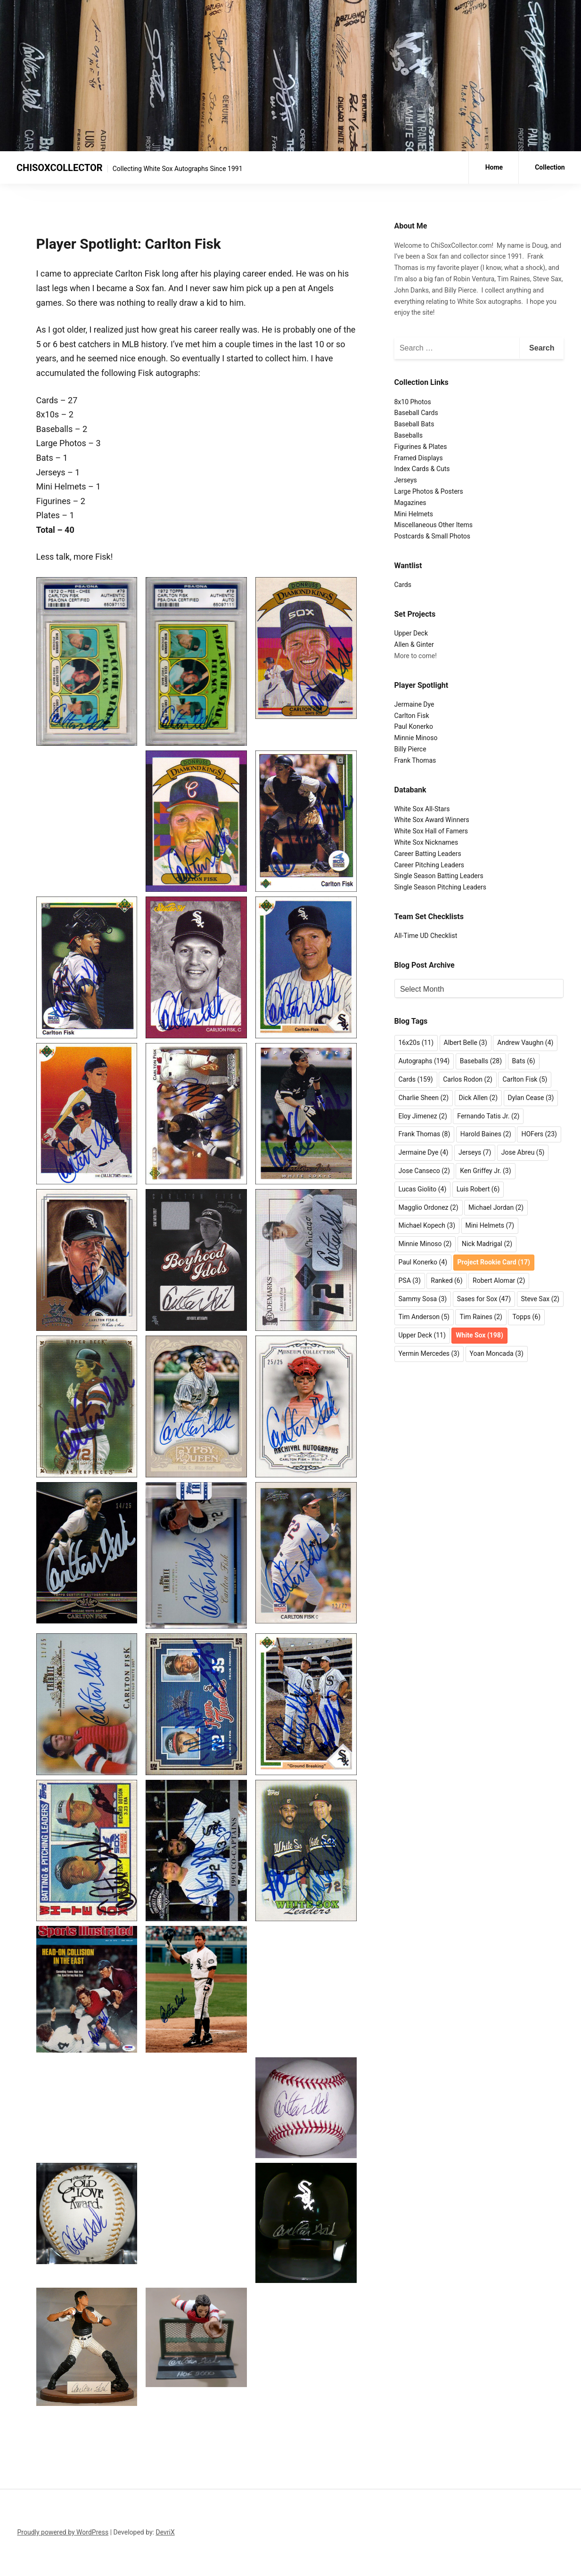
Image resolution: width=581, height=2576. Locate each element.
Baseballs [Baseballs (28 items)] (481, 1061)
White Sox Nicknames (426, 842)
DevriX (165, 2532)
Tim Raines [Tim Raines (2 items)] (480, 1317)
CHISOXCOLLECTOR (59, 167)
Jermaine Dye (414, 704)
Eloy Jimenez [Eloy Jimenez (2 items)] (423, 1116)
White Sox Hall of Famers (431, 831)
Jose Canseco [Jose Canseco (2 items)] (424, 1170)
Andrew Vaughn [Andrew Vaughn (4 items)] (525, 1042)
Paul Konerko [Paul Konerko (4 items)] (423, 1262)
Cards (402, 584)
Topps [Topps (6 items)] (526, 1317)
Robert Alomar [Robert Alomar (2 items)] (499, 1280)
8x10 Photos (412, 402)
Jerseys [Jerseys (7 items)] (474, 1152)
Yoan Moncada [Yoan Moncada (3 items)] (497, 1353)
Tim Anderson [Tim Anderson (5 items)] (424, 1317)
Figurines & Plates (420, 446)
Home (494, 167)
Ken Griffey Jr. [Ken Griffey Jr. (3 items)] (485, 1170)
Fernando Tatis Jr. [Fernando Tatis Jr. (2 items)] (488, 1116)
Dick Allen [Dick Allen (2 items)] (478, 1097)
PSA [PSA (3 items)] (410, 1280)
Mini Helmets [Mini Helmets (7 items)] (490, 1225)
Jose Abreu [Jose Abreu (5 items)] (523, 1152)
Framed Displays (418, 458)
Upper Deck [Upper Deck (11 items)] (422, 1335)
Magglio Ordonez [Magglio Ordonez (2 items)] (428, 1207)
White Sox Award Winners (431, 819)
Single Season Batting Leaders (438, 876)
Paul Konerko (414, 726)
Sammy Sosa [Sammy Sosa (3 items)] (423, 1299)
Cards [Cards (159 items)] (416, 1079)
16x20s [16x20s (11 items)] (416, 1042)
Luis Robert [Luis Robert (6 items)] (478, 1189)
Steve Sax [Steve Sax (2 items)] (540, 1299)
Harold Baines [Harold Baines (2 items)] (485, 1134)
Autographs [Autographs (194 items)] (424, 1061)
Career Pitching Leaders (429, 865)
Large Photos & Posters (428, 491)
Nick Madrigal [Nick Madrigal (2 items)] (487, 1243)
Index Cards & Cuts (422, 469)
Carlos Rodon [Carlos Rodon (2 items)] (467, 1079)
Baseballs (408, 435)
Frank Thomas (415, 760)
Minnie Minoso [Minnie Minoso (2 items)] (425, 1243)
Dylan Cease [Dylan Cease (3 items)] (531, 1097)
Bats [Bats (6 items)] (523, 1061)
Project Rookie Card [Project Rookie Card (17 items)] (494, 1262)
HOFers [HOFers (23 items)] (538, 1134)
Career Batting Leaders (427, 853)
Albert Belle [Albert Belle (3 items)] (465, 1042)
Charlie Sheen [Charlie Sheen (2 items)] (424, 1097)
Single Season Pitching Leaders (440, 887)
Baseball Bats (414, 424)
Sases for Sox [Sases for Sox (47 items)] (484, 1299)
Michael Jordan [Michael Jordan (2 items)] (496, 1207)
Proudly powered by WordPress (63, 2532)
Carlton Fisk (411, 715)
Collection (550, 167)
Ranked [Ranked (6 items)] (446, 1280)
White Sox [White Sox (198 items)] (479, 1335)
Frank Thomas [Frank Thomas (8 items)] (424, 1134)
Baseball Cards (416, 412)
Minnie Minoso (416, 738)
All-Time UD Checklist (426, 935)
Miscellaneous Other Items (433, 525)
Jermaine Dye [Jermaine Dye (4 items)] (424, 1152)
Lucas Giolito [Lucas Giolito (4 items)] (423, 1189)
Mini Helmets (414, 514)
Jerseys (405, 480)
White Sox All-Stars (422, 809)
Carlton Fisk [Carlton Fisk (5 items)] (524, 1079)
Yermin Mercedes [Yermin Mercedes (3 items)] (429, 1353)
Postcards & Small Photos (432, 536)
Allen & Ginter (414, 644)
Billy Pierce (410, 749)
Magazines (410, 502)
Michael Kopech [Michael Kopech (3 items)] (427, 1225)
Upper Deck (411, 633)
